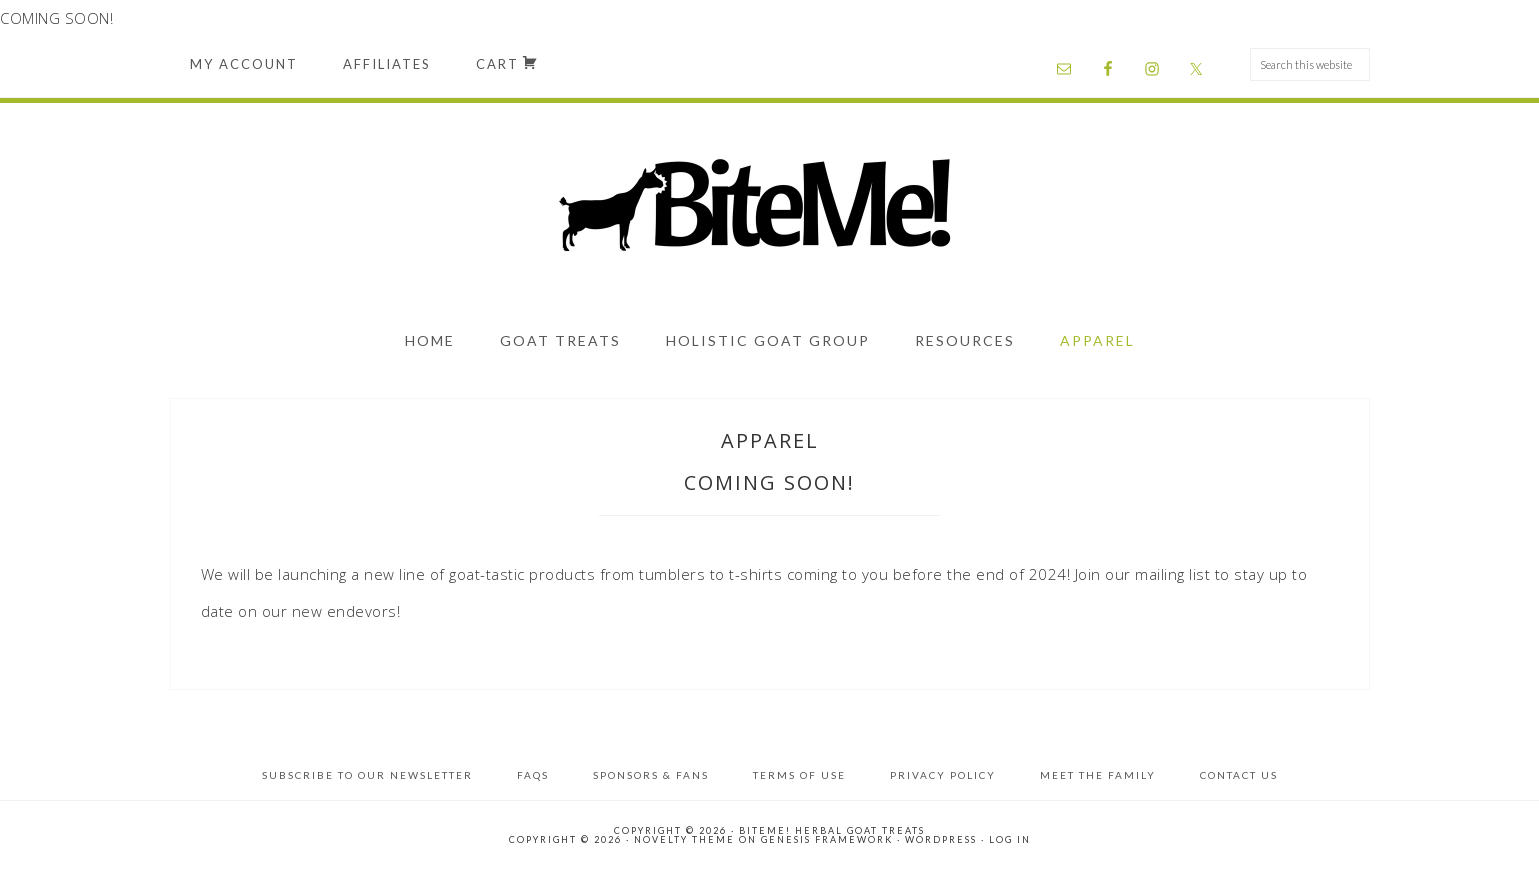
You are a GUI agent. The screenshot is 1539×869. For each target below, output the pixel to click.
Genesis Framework (827, 839)
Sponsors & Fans (651, 775)
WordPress (941, 839)
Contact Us (1239, 775)
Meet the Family (1098, 775)
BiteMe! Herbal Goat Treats (770, 208)
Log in (1010, 839)
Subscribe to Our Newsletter (367, 775)
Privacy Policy (943, 775)
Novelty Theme (684, 839)
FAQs (533, 775)
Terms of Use (799, 775)
